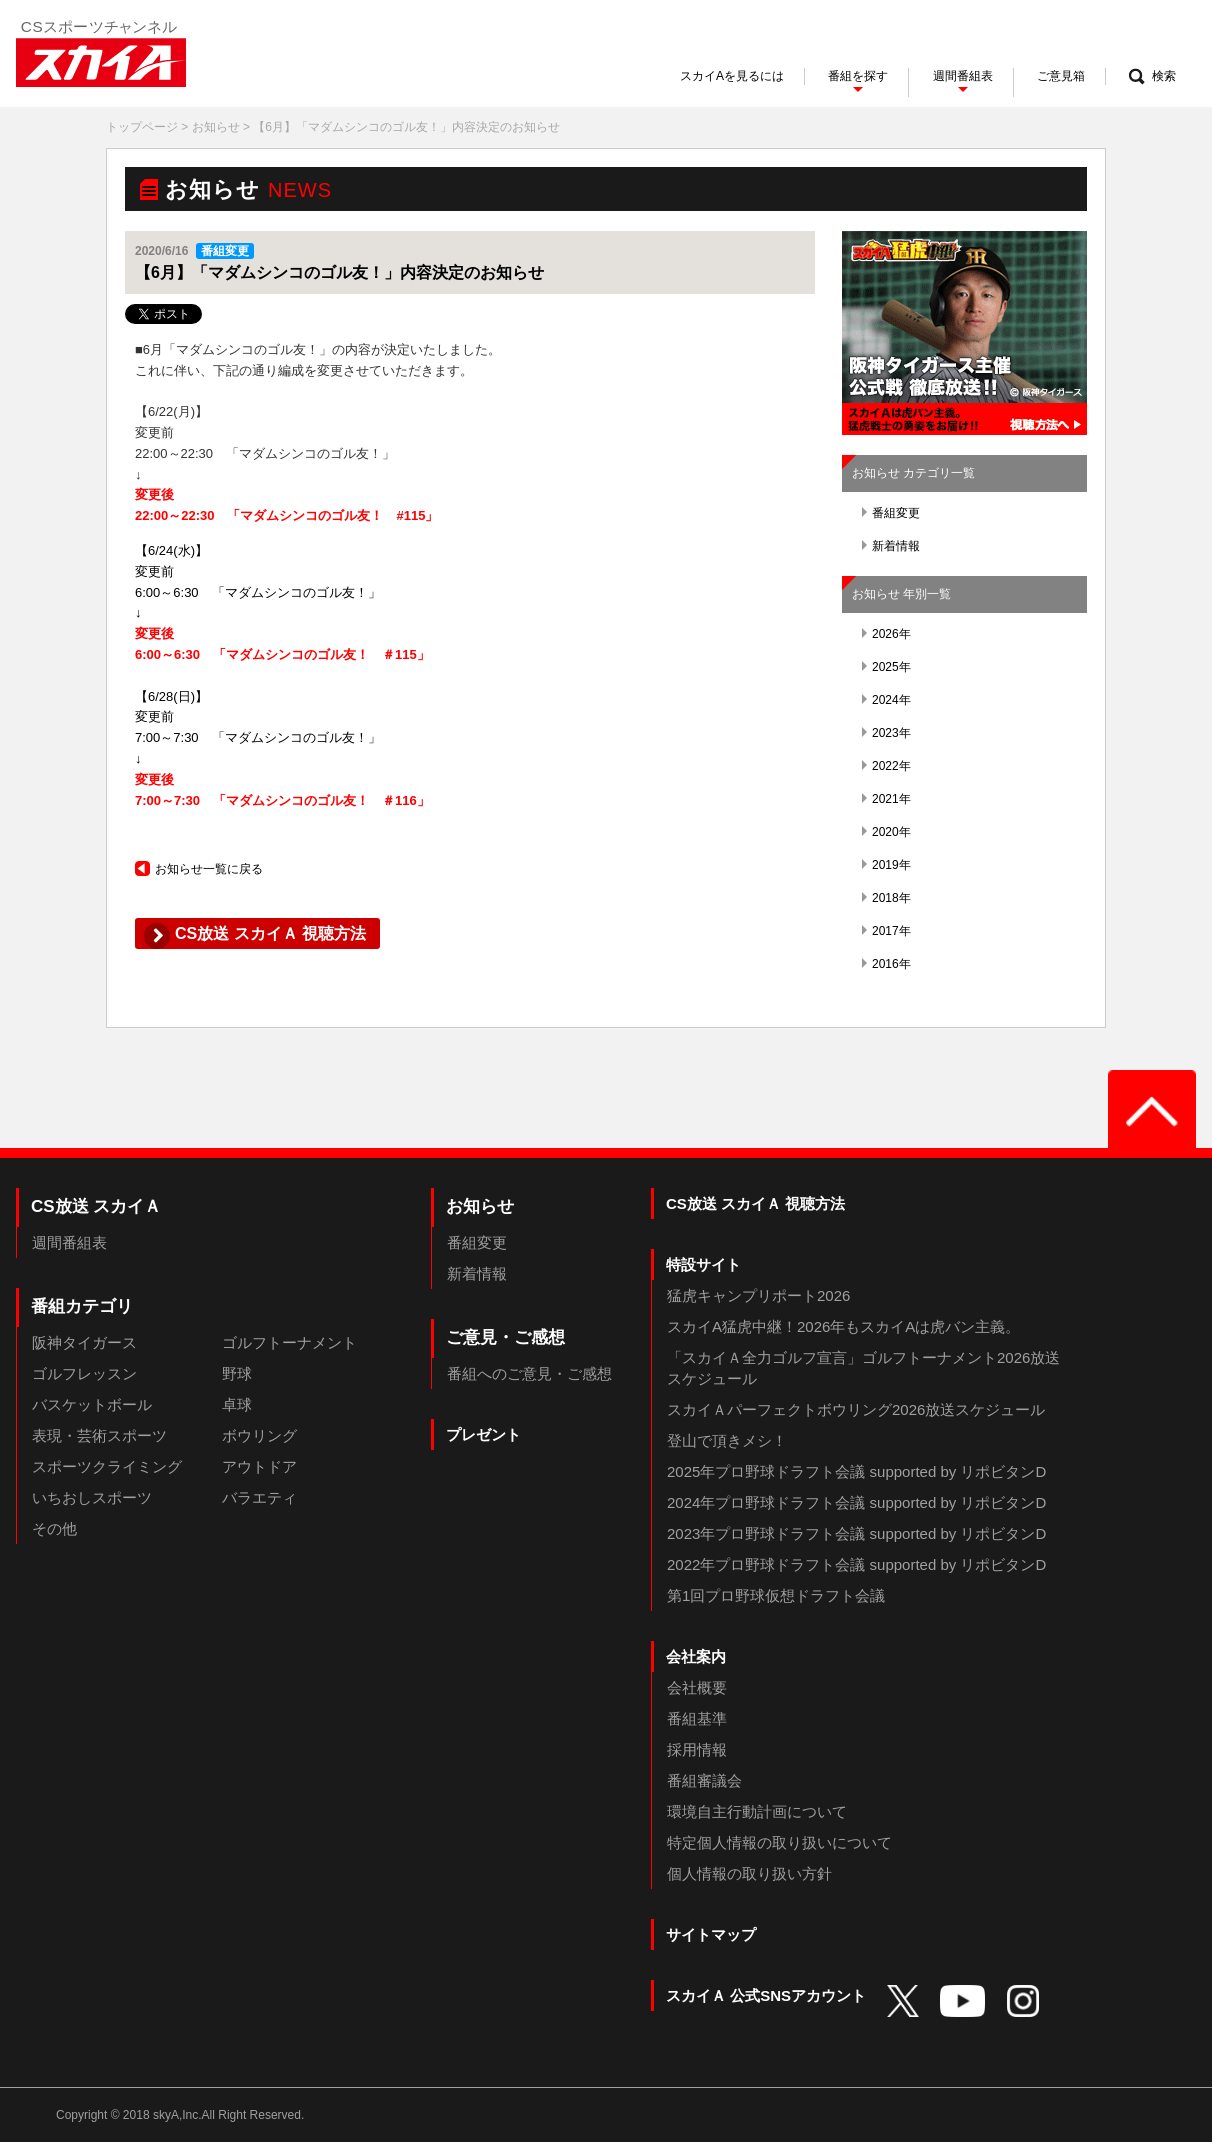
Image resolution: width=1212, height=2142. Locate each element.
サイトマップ (711, 1934)
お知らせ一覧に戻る (199, 869)
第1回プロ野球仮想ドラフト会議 (776, 1595)
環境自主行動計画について (757, 1811)
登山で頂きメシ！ (727, 1440)
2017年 (886, 931)
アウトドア (259, 1466)
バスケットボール (92, 1404)
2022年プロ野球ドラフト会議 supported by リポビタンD (856, 1564)
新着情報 (891, 546)
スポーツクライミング (107, 1466)
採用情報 (697, 1749)
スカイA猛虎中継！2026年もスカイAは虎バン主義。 (843, 1326)
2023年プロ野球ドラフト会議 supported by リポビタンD (856, 1533)
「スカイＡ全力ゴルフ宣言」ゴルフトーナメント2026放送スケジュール (863, 1368)
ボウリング (259, 1435)
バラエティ (259, 1497)
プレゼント (483, 1434)
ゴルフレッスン (84, 1373)
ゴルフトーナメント (289, 1342)
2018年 (886, 898)
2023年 (886, 733)
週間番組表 (69, 1242)
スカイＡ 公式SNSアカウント (766, 1995)
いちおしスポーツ (92, 1497)
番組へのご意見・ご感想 (529, 1373)
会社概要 (697, 1687)
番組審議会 (704, 1780)
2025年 (886, 667)
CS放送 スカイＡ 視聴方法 (755, 1203)
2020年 (886, 832)
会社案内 (696, 1656)
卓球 (237, 1404)
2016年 (886, 964)
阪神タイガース (84, 1342)
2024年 (886, 700)
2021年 (886, 799)
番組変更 (891, 513)
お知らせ (216, 127)
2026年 (886, 634)
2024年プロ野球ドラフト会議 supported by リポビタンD (856, 1502)
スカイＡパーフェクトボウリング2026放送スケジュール (856, 1409)
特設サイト (703, 1264)
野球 (237, 1373)
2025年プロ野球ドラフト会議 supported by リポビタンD (856, 1471)
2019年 (886, 865)
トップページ (142, 127)
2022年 (886, 766)
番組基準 (697, 1718)
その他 (54, 1528)
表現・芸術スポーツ (99, 1435)
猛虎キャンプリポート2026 (758, 1295)
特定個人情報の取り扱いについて (779, 1842)
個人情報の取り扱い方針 (749, 1873)
